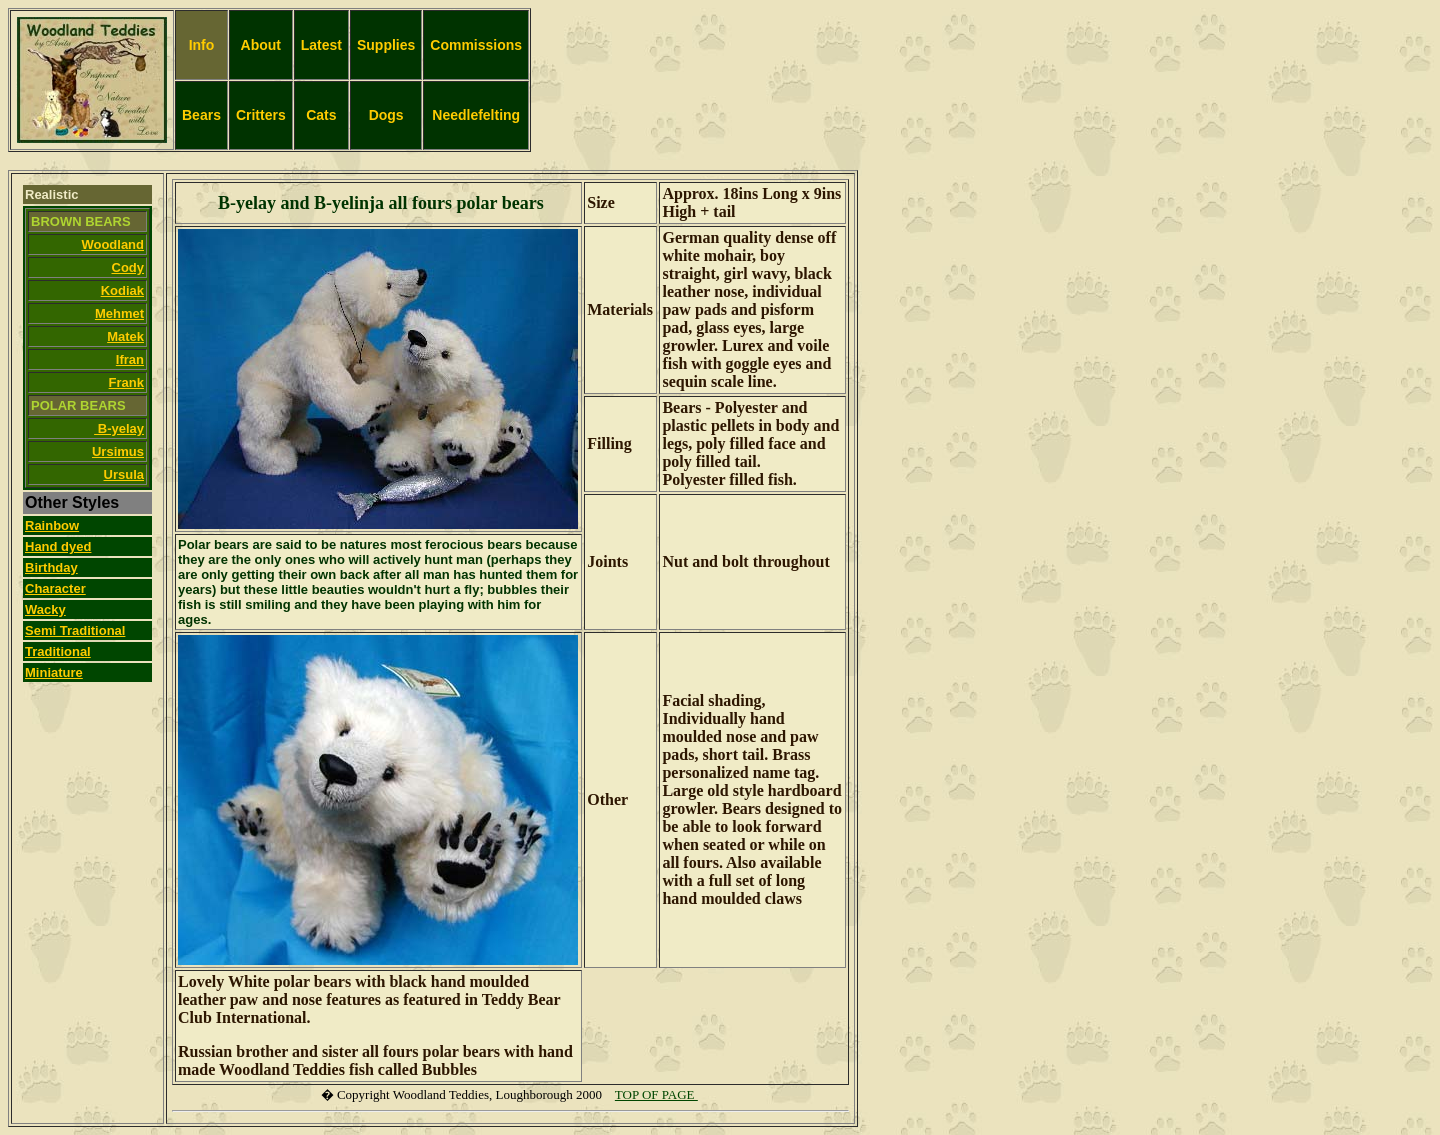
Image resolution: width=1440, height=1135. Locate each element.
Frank (126, 382)
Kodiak (122, 290)
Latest (321, 45)
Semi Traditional (75, 630)
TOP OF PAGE (656, 1094)
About (261, 45)
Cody (128, 267)
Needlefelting (476, 115)
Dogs (386, 115)
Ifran (130, 359)
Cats (321, 115)
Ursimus (118, 451)
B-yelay (119, 428)
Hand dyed (58, 546)
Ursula (124, 474)
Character (55, 588)
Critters (261, 115)
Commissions (476, 45)
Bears (201, 115)
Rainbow (52, 525)
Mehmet (119, 313)
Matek (125, 336)
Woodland (112, 244)
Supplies (386, 45)
